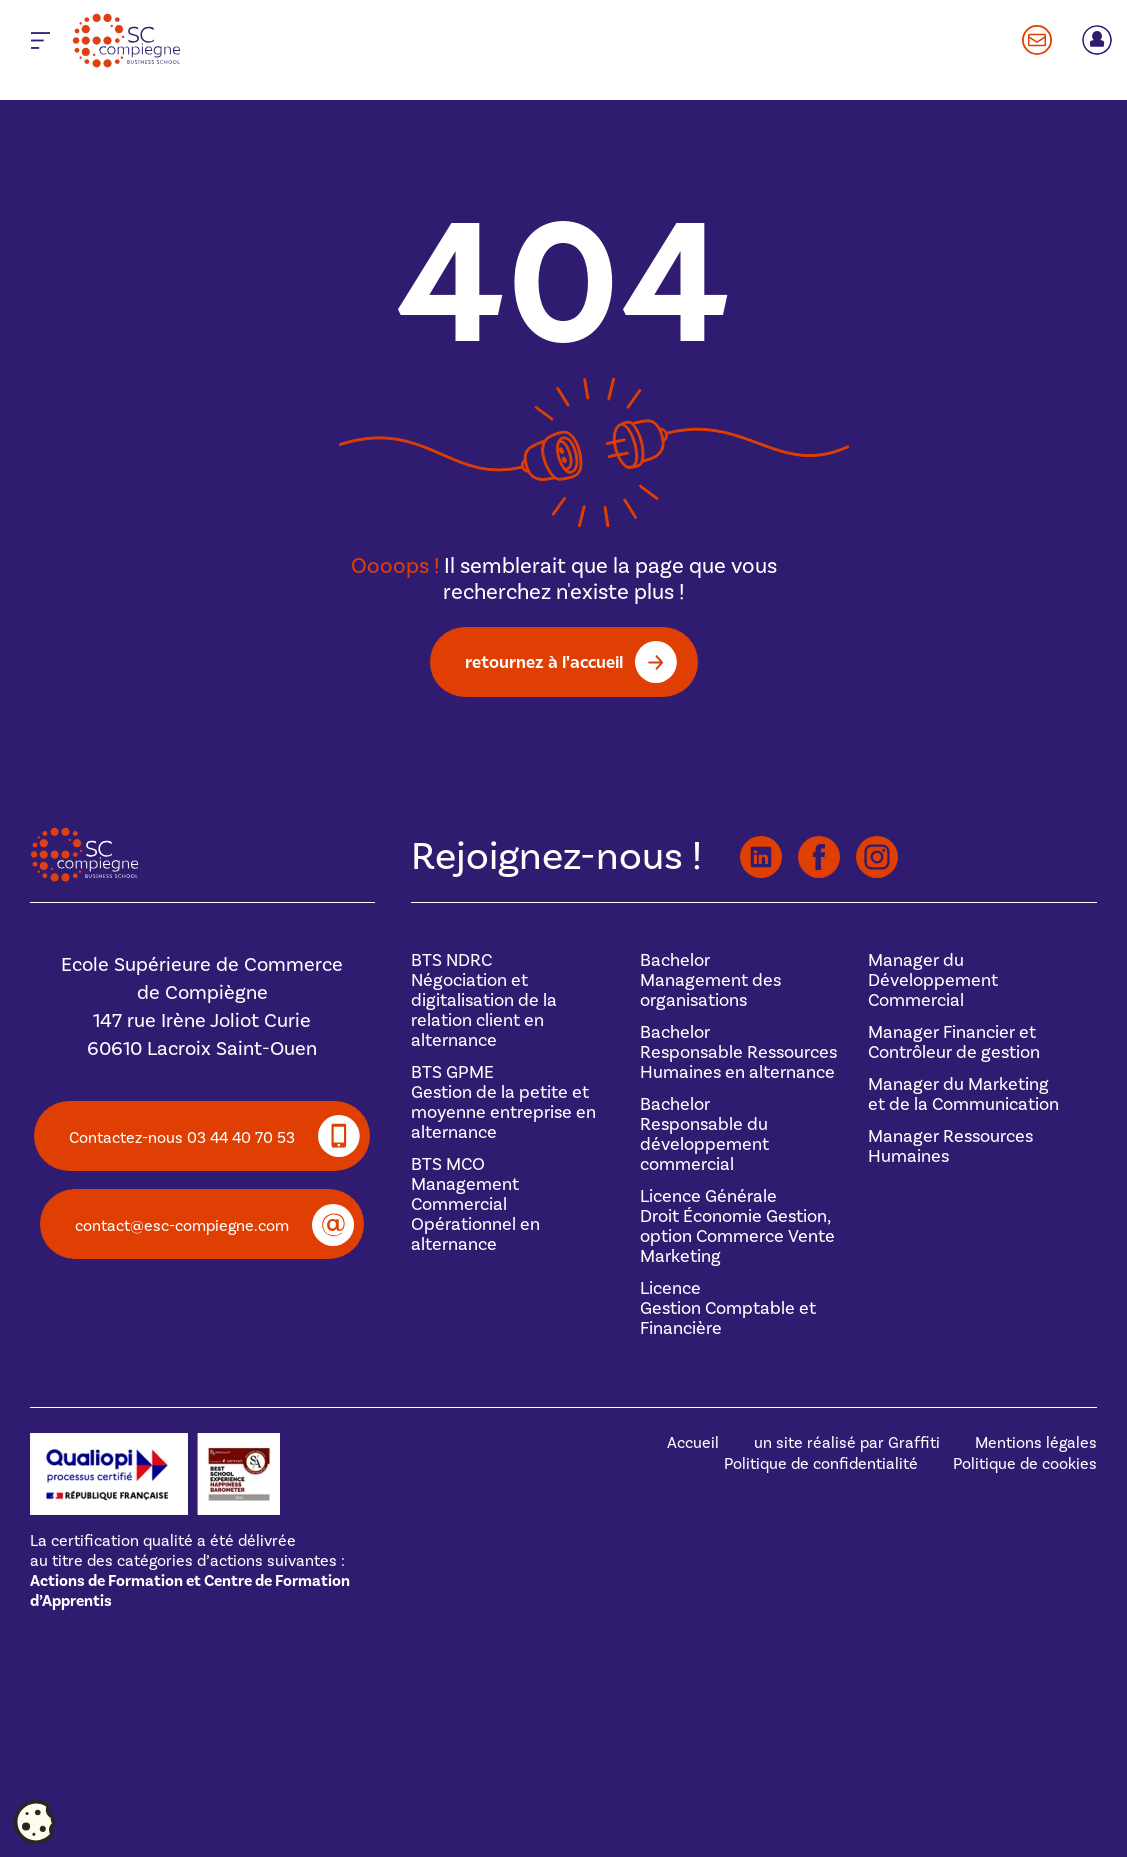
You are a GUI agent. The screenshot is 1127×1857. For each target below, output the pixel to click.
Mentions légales (1036, 1443)
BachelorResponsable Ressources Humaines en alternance (738, 1052)
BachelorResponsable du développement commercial (704, 1134)
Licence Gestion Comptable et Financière (728, 1308)
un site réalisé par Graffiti (847, 1443)
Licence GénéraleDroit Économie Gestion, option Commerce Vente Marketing (737, 1226)
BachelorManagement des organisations (710, 980)
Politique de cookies (1025, 1464)
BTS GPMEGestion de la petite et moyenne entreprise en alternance (503, 1102)
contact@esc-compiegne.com (182, 1226)
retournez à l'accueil (544, 661)
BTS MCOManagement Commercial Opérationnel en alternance (475, 1204)
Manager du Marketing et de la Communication (963, 1094)
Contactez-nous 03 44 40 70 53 (182, 1138)
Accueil (693, 1443)
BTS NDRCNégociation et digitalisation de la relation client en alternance (484, 1000)
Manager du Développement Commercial (933, 980)
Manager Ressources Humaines (950, 1146)
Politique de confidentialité (821, 1464)
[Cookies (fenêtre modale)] (35, 1823)
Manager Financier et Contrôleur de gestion (954, 1042)
